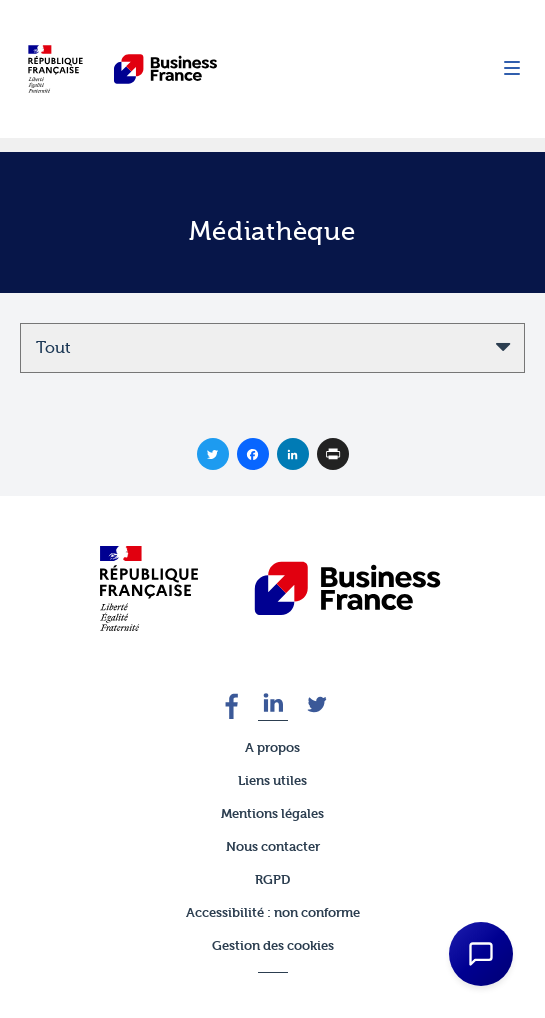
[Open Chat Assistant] (481, 954)
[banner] (272, 588)
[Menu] (512, 69)
